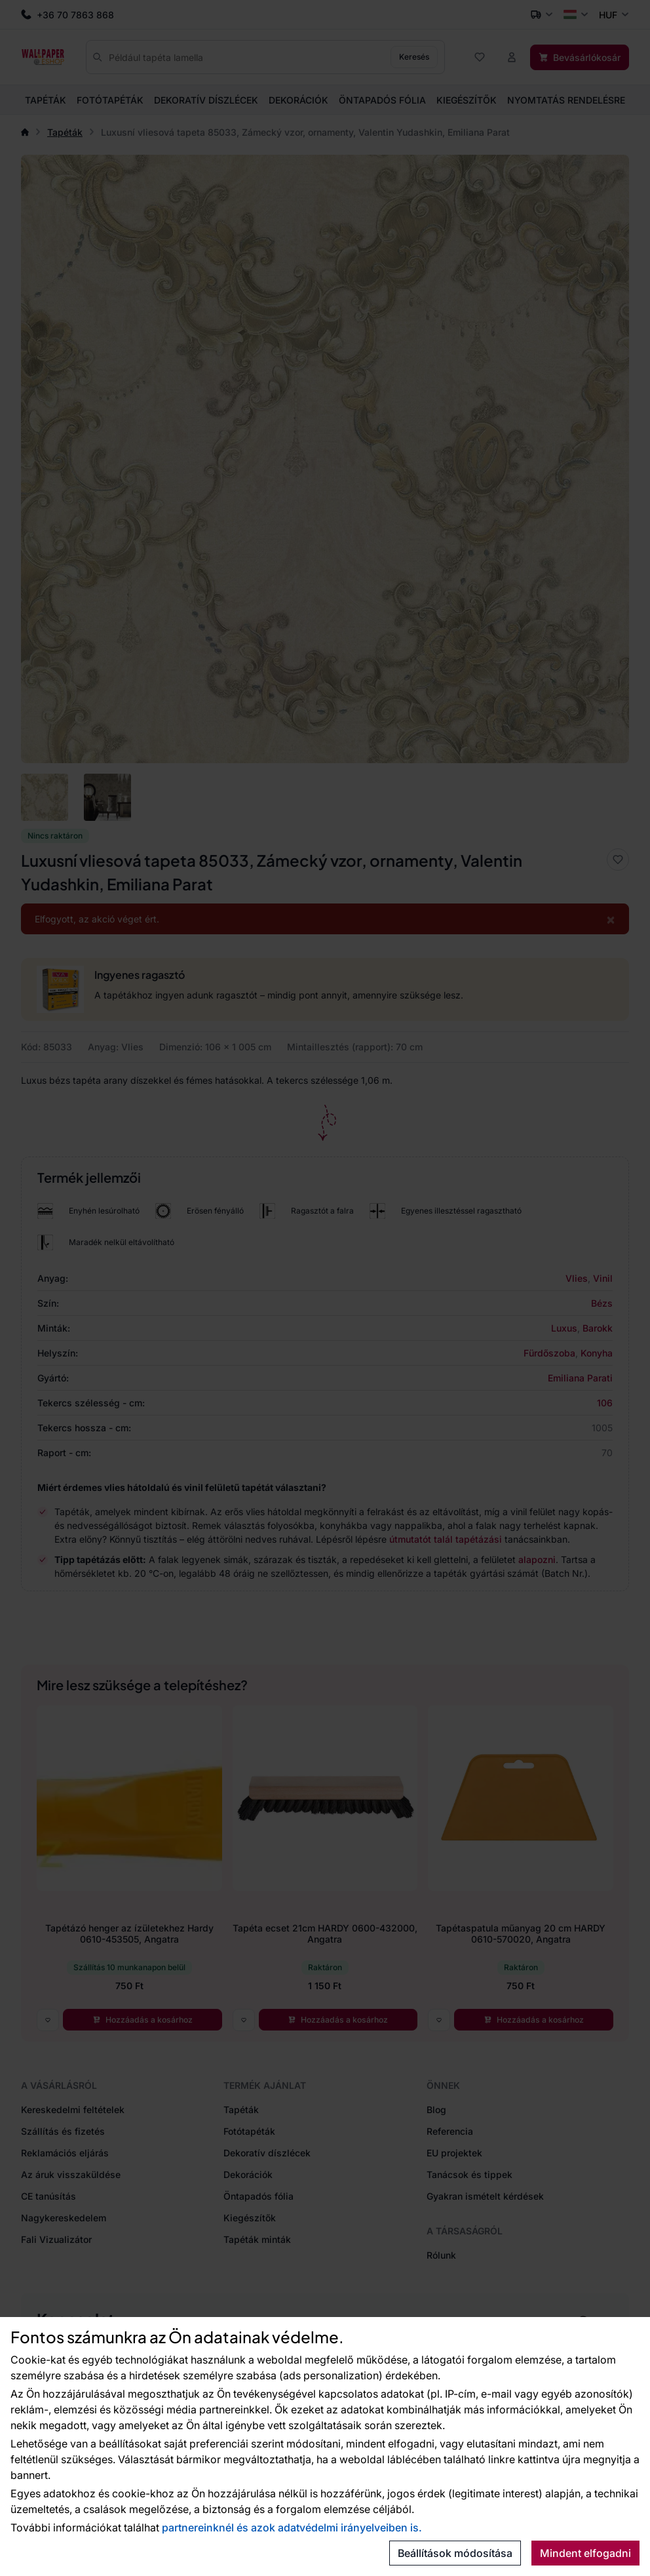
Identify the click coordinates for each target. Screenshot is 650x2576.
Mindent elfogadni (585, 2553)
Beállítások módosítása (455, 2553)
